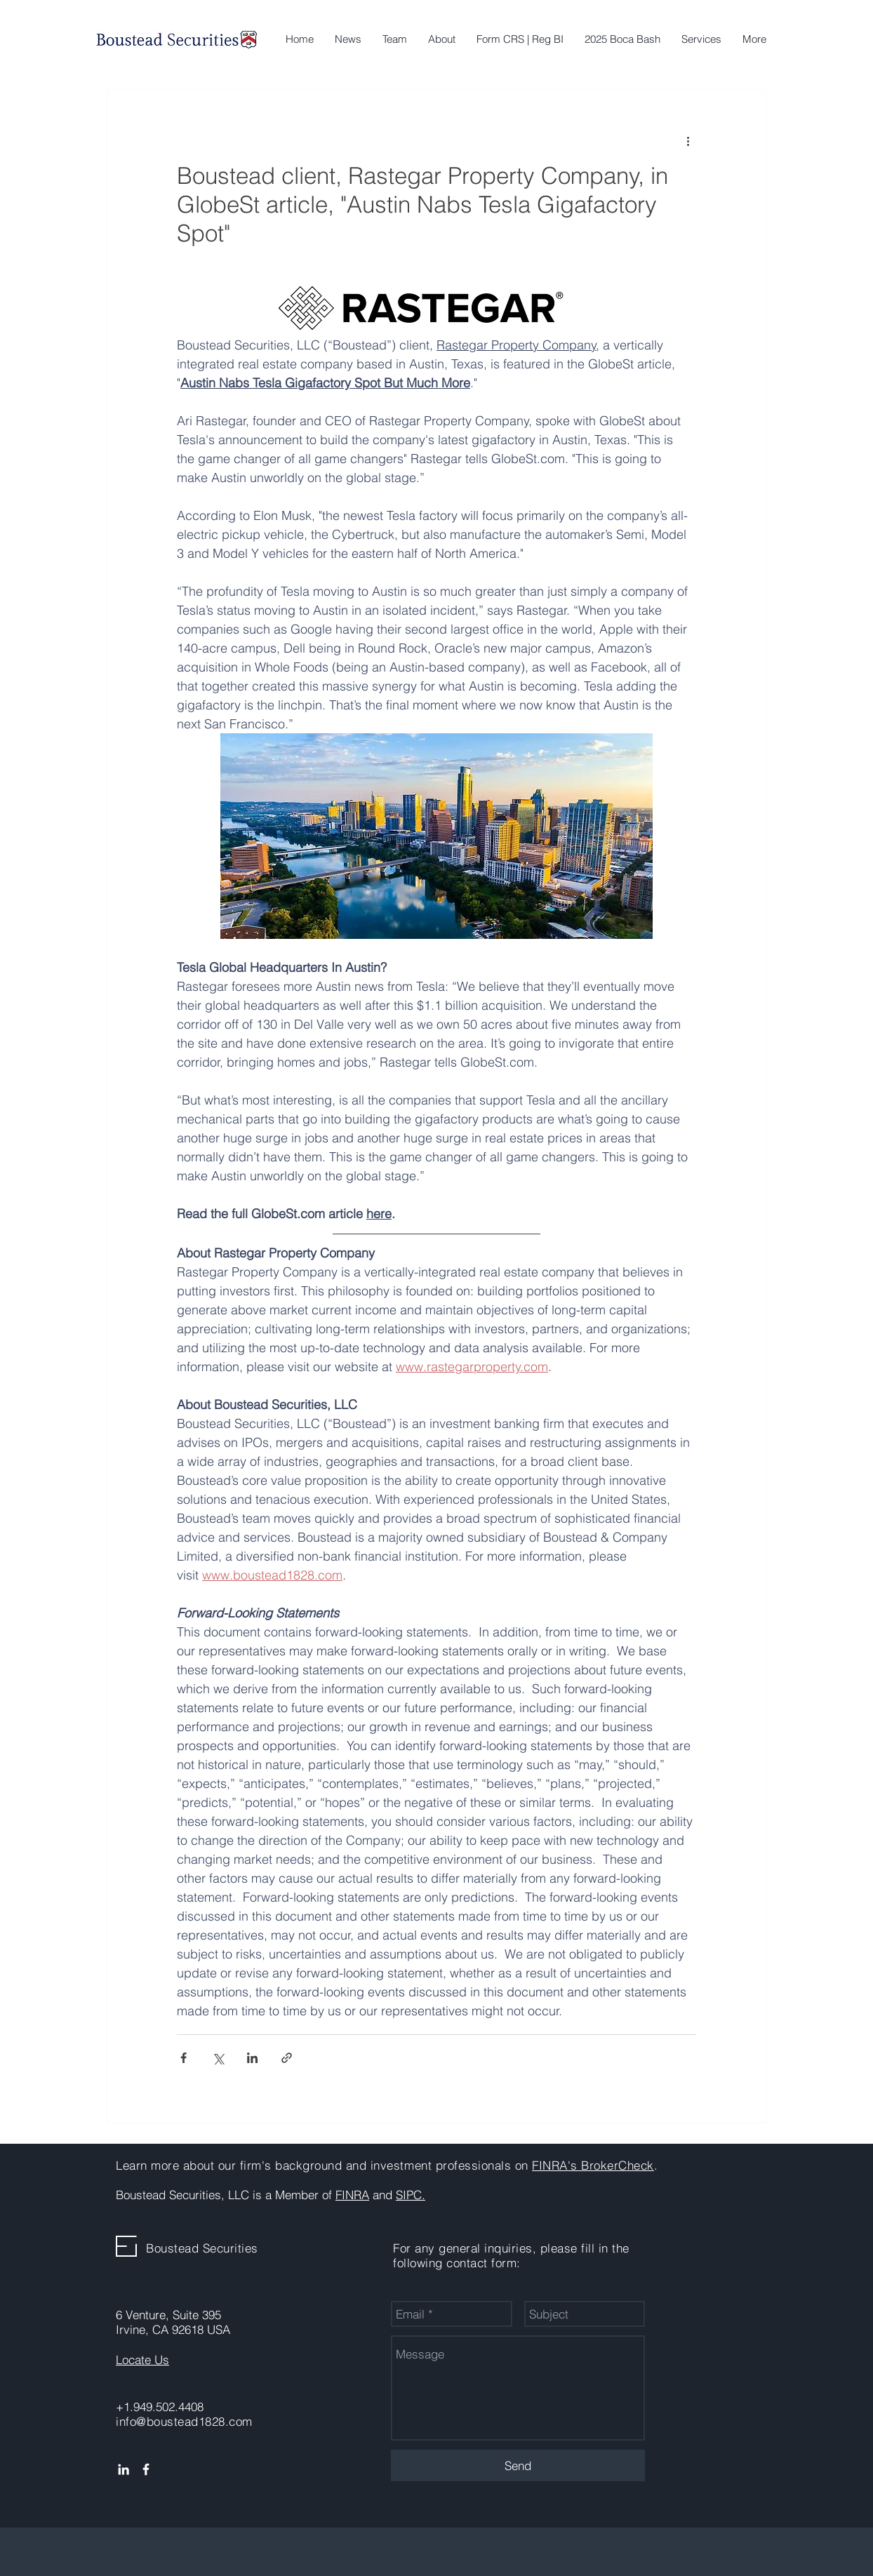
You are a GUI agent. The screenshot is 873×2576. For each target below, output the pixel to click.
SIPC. (410, 2194)
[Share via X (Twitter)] (218, 2057)
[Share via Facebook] (183, 2057)
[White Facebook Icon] (146, 2469)
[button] (701, 39)
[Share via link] (286, 2057)
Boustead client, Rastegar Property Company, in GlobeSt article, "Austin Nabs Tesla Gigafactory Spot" (422, 204)
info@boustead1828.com (184, 2421)
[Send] (518, 2465)
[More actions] (687, 140)
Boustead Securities (202, 2248)
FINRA (352, 2194)
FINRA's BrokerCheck (593, 2165)
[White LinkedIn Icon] (123, 2469)
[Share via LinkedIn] (252, 2057)
